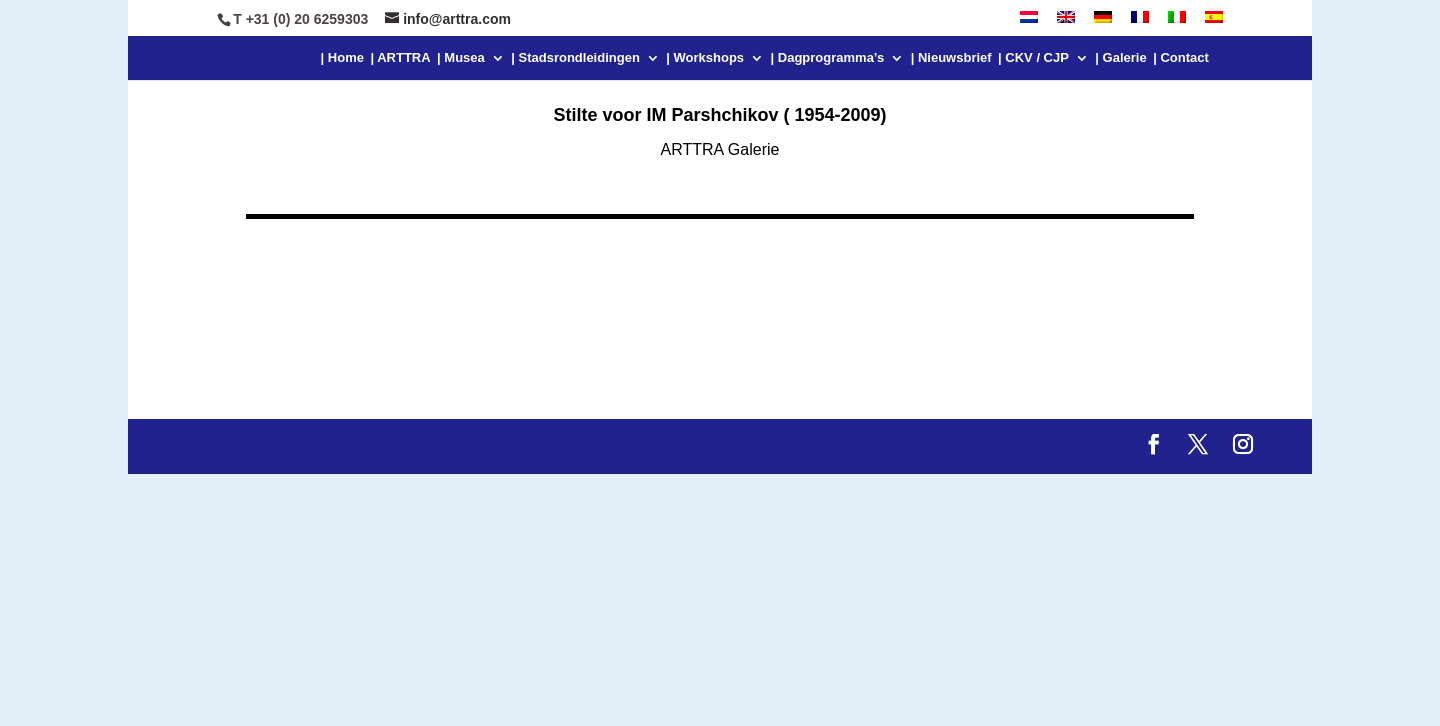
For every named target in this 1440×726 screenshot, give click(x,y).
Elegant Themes (367, 446)
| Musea (461, 58)
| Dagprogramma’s (828, 58)
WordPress (618, 446)
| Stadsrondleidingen (575, 58)
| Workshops (705, 58)
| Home (342, 58)
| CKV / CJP (1033, 58)
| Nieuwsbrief (951, 58)
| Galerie (1120, 58)
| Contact (1181, 58)
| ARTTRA (400, 58)
